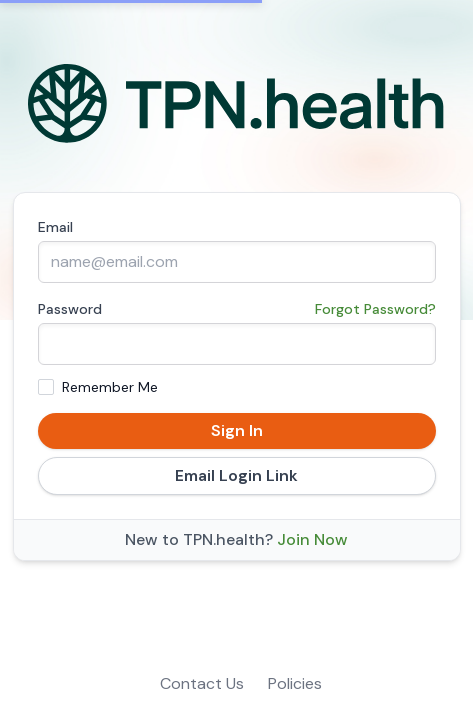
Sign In (237, 430)
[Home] (236, 104)
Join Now (312, 539)
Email (55, 227)
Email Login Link (236, 475)
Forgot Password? (375, 309)
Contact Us (202, 683)
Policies (295, 683)
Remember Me (110, 387)
